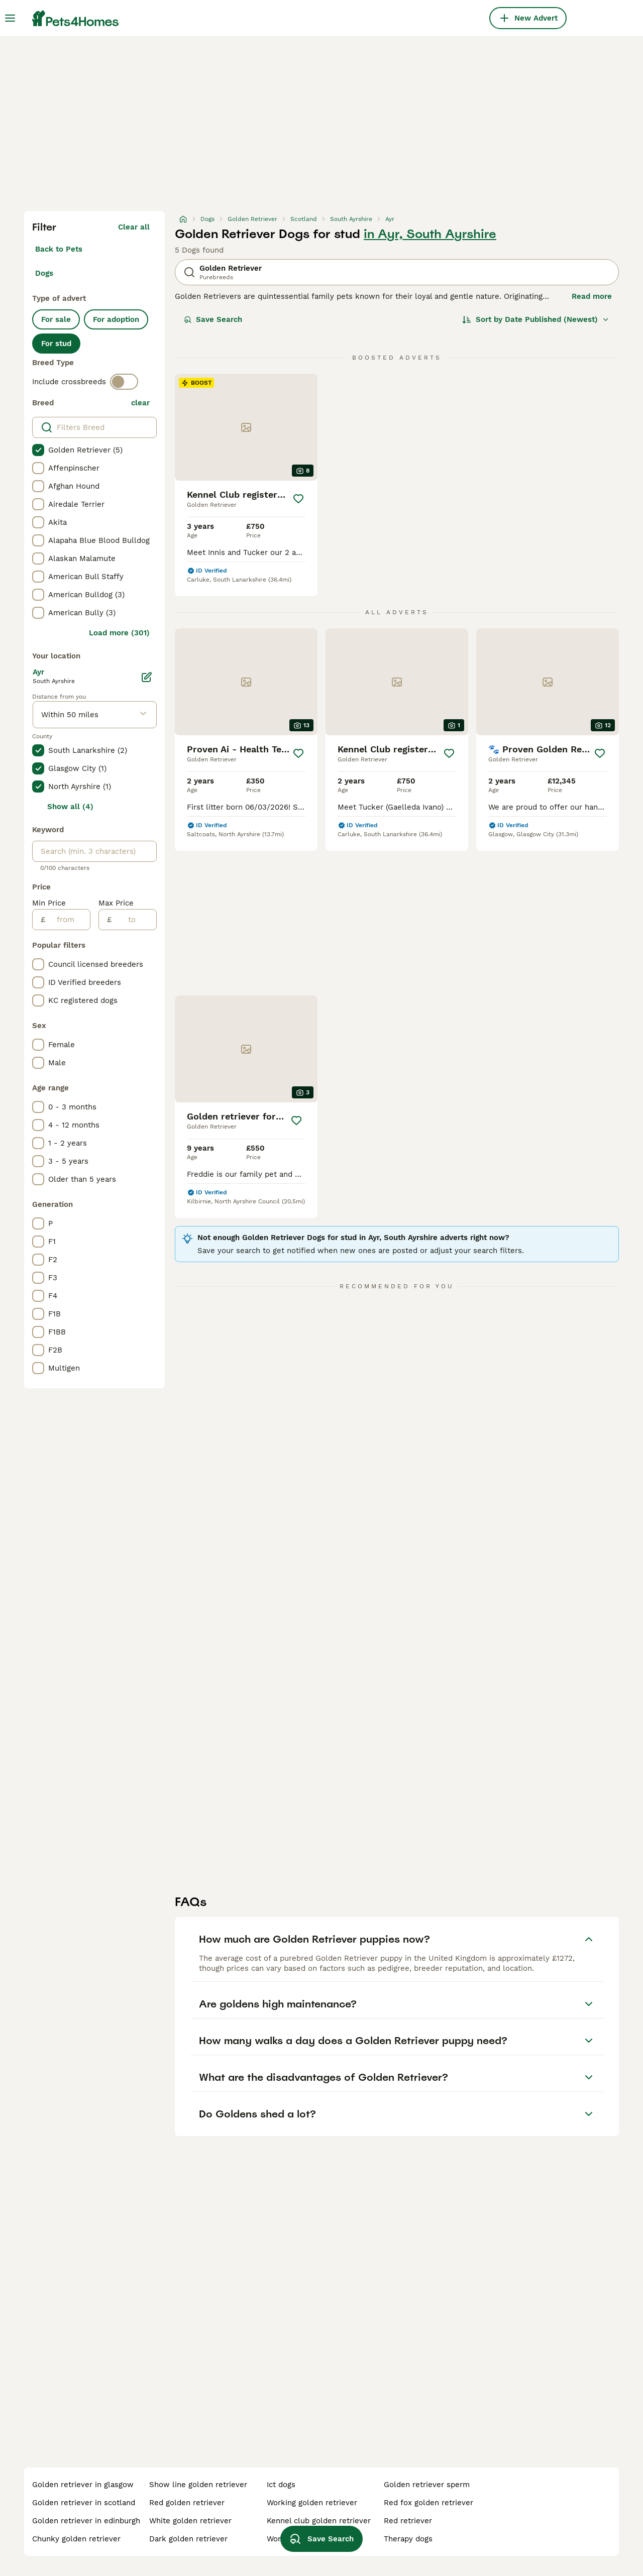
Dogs (44, 273)
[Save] (298, 499)
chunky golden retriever (76, 2538)
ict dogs (281, 2484)
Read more (592, 296)
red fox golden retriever (428, 2502)
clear (140, 402)
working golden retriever (312, 2502)
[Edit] (147, 677)
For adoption (116, 319)
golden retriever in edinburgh (86, 2520)
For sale (56, 319)
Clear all (134, 227)
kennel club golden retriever (319, 2520)
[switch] (124, 382)
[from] (67, 920)
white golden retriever (190, 2520)
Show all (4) (70, 806)
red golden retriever (187, 2502)
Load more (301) (119, 632)
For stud (56, 343)
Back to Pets (58, 249)
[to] (134, 920)
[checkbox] (38, 450)
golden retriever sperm (427, 2484)
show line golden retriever (198, 2484)
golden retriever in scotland (83, 2502)
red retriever (408, 2520)
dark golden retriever (188, 2538)
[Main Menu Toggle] (10, 18)
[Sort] (536, 319)
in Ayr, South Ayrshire (430, 234)
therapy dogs (408, 2538)
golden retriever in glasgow (83, 2484)
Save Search (213, 319)
